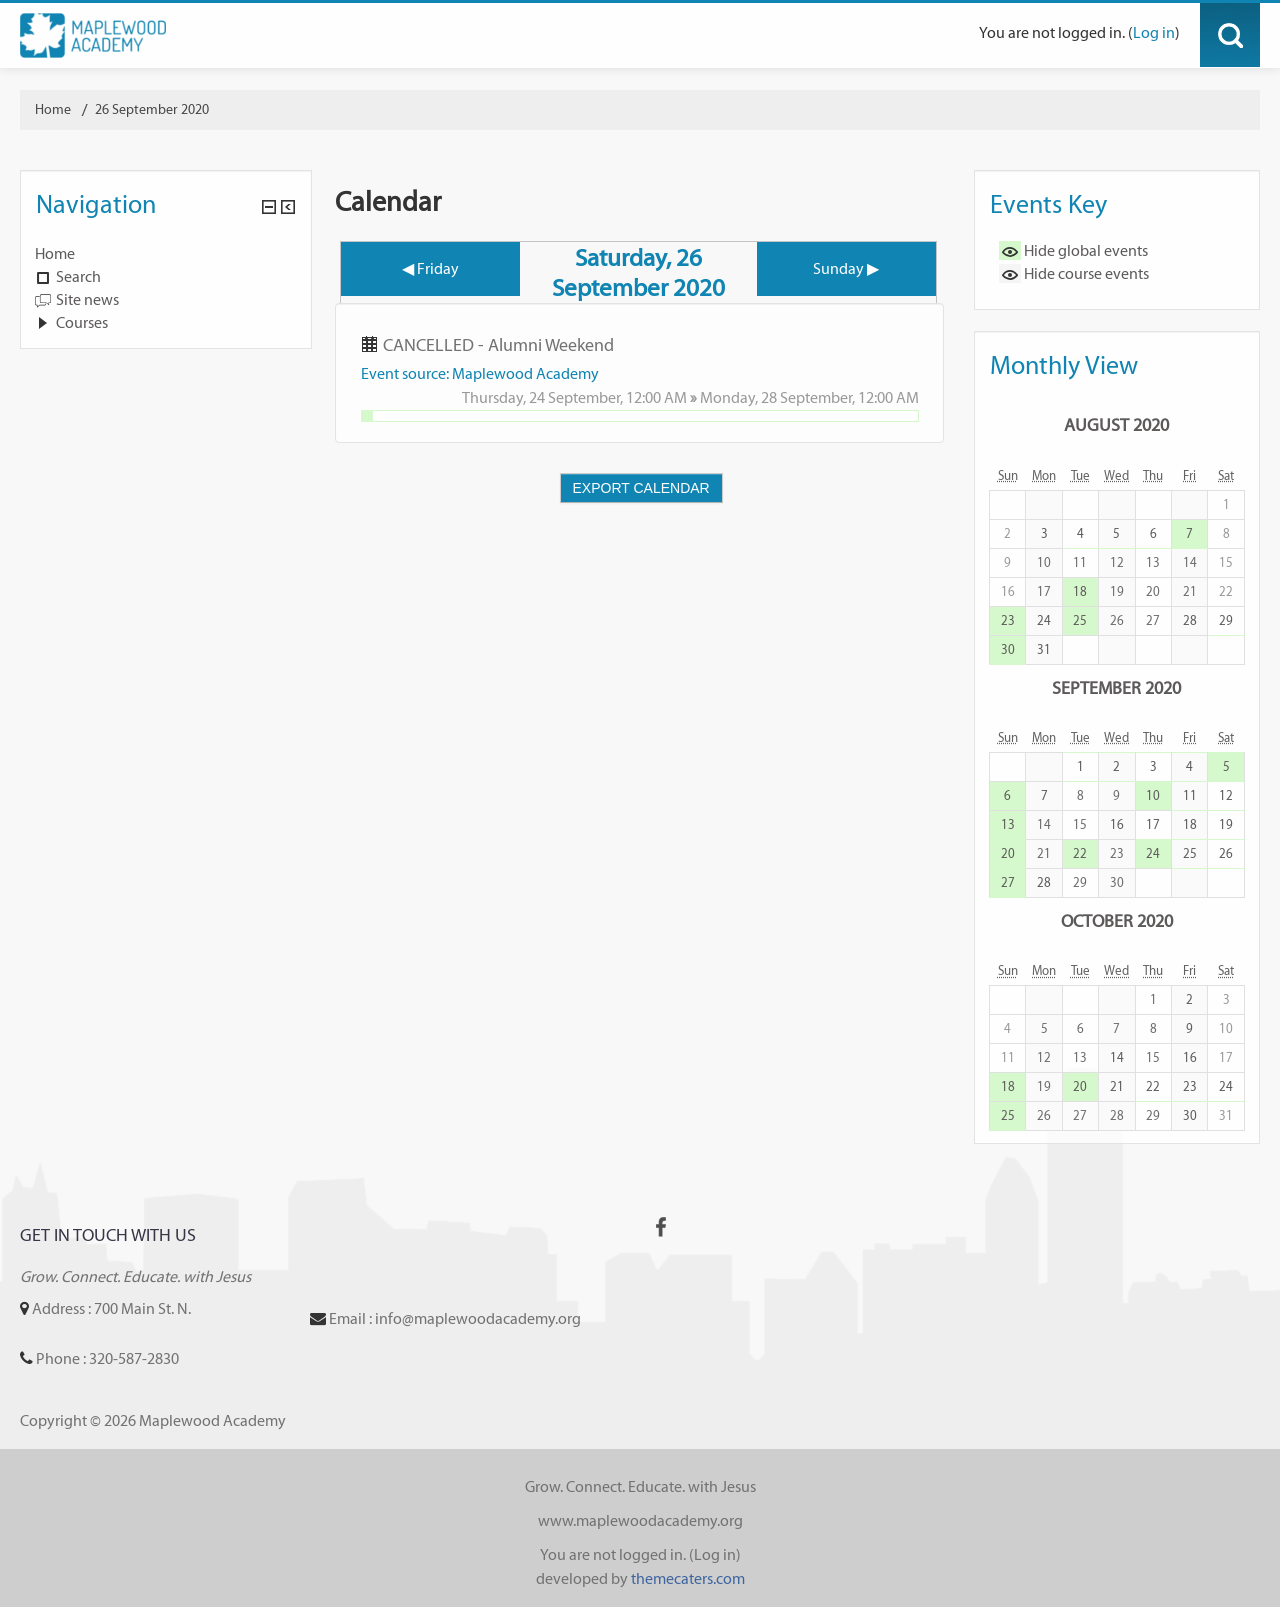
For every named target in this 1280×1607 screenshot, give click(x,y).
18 (1080, 591)
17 (1153, 824)
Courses (82, 322)
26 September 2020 (152, 109)
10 (1153, 795)
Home (55, 253)
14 (1117, 1057)
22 (1080, 853)
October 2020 (1117, 920)
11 (1190, 795)
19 (1226, 824)
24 (1044, 620)
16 (1117, 824)
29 (1226, 620)
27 (1008, 882)
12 (1226, 795)
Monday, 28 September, (779, 397)
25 (1080, 620)
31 (1044, 649)
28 (1190, 620)
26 (1226, 853)
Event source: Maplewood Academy (480, 373)
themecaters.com (688, 1578)
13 (1008, 824)
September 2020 (1116, 687)
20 (1008, 853)
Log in (1154, 32)
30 (1008, 649)
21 (1117, 1086)
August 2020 (1116, 424)
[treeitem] (166, 254)
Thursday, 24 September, (544, 397)
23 (1008, 620)
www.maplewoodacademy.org (640, 1520)
